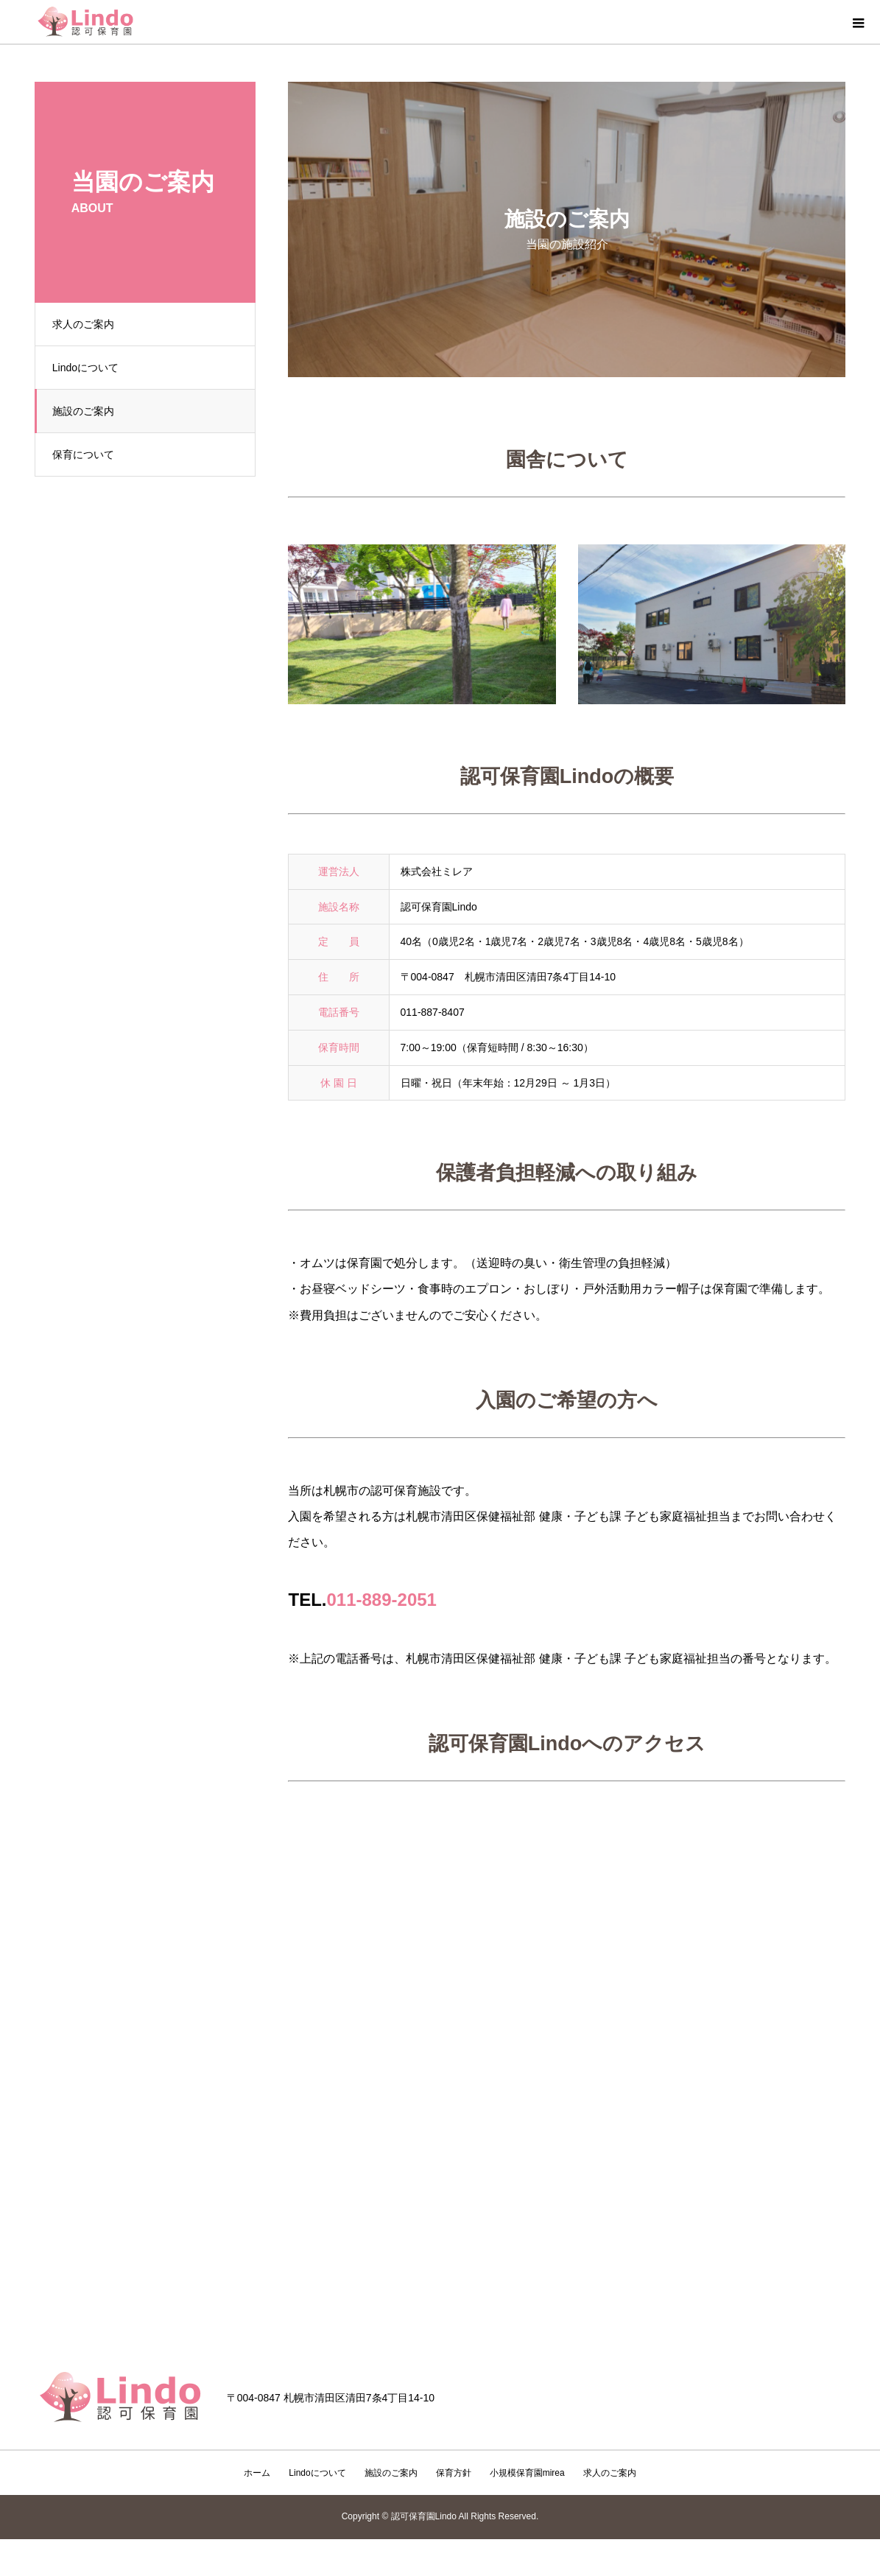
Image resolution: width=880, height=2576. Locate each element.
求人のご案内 (88, 324)
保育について (88, 454)
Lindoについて (90, 367)
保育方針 (453, 2473)
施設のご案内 (88, 411)
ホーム (257, 2473)
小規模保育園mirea (527, 2473)
